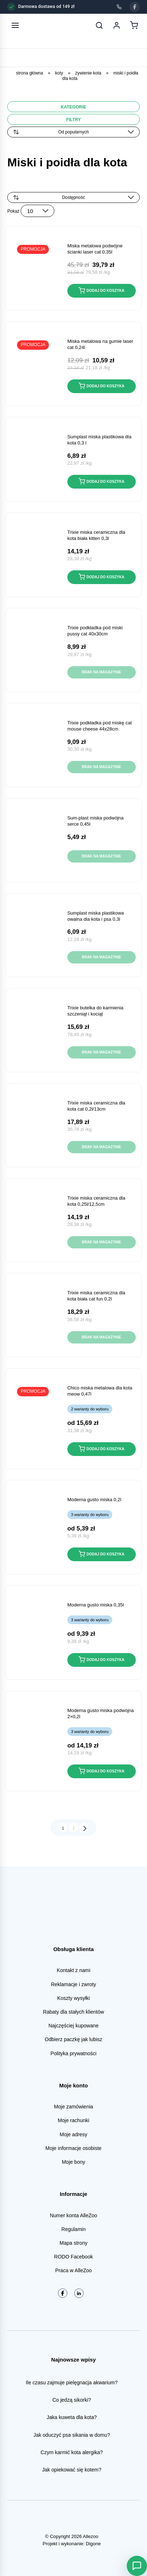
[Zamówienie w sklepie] (73, 197)
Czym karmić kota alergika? (72, 2452)
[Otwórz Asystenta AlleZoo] (137, 2566)
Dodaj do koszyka (101, 290)
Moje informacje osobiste (74, 2148)
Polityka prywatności (74, 2053)
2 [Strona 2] (73, 1828)
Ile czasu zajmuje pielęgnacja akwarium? (72, 2382)
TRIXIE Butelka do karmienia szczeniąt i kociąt (95, 1011)
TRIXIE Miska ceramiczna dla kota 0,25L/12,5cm (96, 1201)
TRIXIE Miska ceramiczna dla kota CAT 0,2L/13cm (96, 1106)
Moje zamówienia (73, 2106)
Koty (59, 73)
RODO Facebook (73, 2257)
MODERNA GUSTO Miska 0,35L (95, 1605)
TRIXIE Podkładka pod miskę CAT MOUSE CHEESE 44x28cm (99, 726)
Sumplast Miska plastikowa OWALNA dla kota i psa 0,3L (95, 916)
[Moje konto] (117, 25)
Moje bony (73, 2162)
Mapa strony (73, 2243)
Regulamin (74, 2229)
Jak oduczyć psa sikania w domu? (71, 2435)
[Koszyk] (134, 25)
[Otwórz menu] (15, 25)
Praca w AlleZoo (73, 2270)
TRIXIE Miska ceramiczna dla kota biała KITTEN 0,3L (96, 535)
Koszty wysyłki (73, 1998)
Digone (93, 2543)
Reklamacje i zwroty (73, 1984)
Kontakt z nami (74, 1970)
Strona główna (29, 73)
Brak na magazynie (101, 672)
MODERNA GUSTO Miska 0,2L (94, 1499)
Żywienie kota (88, 73)
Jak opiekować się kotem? (71, 2470)
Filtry (73, 119)
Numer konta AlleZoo (73, 2215)
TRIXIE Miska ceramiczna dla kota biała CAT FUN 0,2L (96, 1296)
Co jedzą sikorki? (71, 2400)
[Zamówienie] (73, 132)
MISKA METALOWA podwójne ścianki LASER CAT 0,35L (94, 249)
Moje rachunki (73, 2120)
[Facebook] (135, 7)
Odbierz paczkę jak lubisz (73, 2039)
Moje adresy (73, 2134)
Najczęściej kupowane (74, 2025)
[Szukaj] (99, 25)
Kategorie (73, 107)
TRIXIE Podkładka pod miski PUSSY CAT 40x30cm (95, 630)
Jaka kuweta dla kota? (72, 2417)
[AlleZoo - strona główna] (39, 25)
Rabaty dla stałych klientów (73, 2012)
